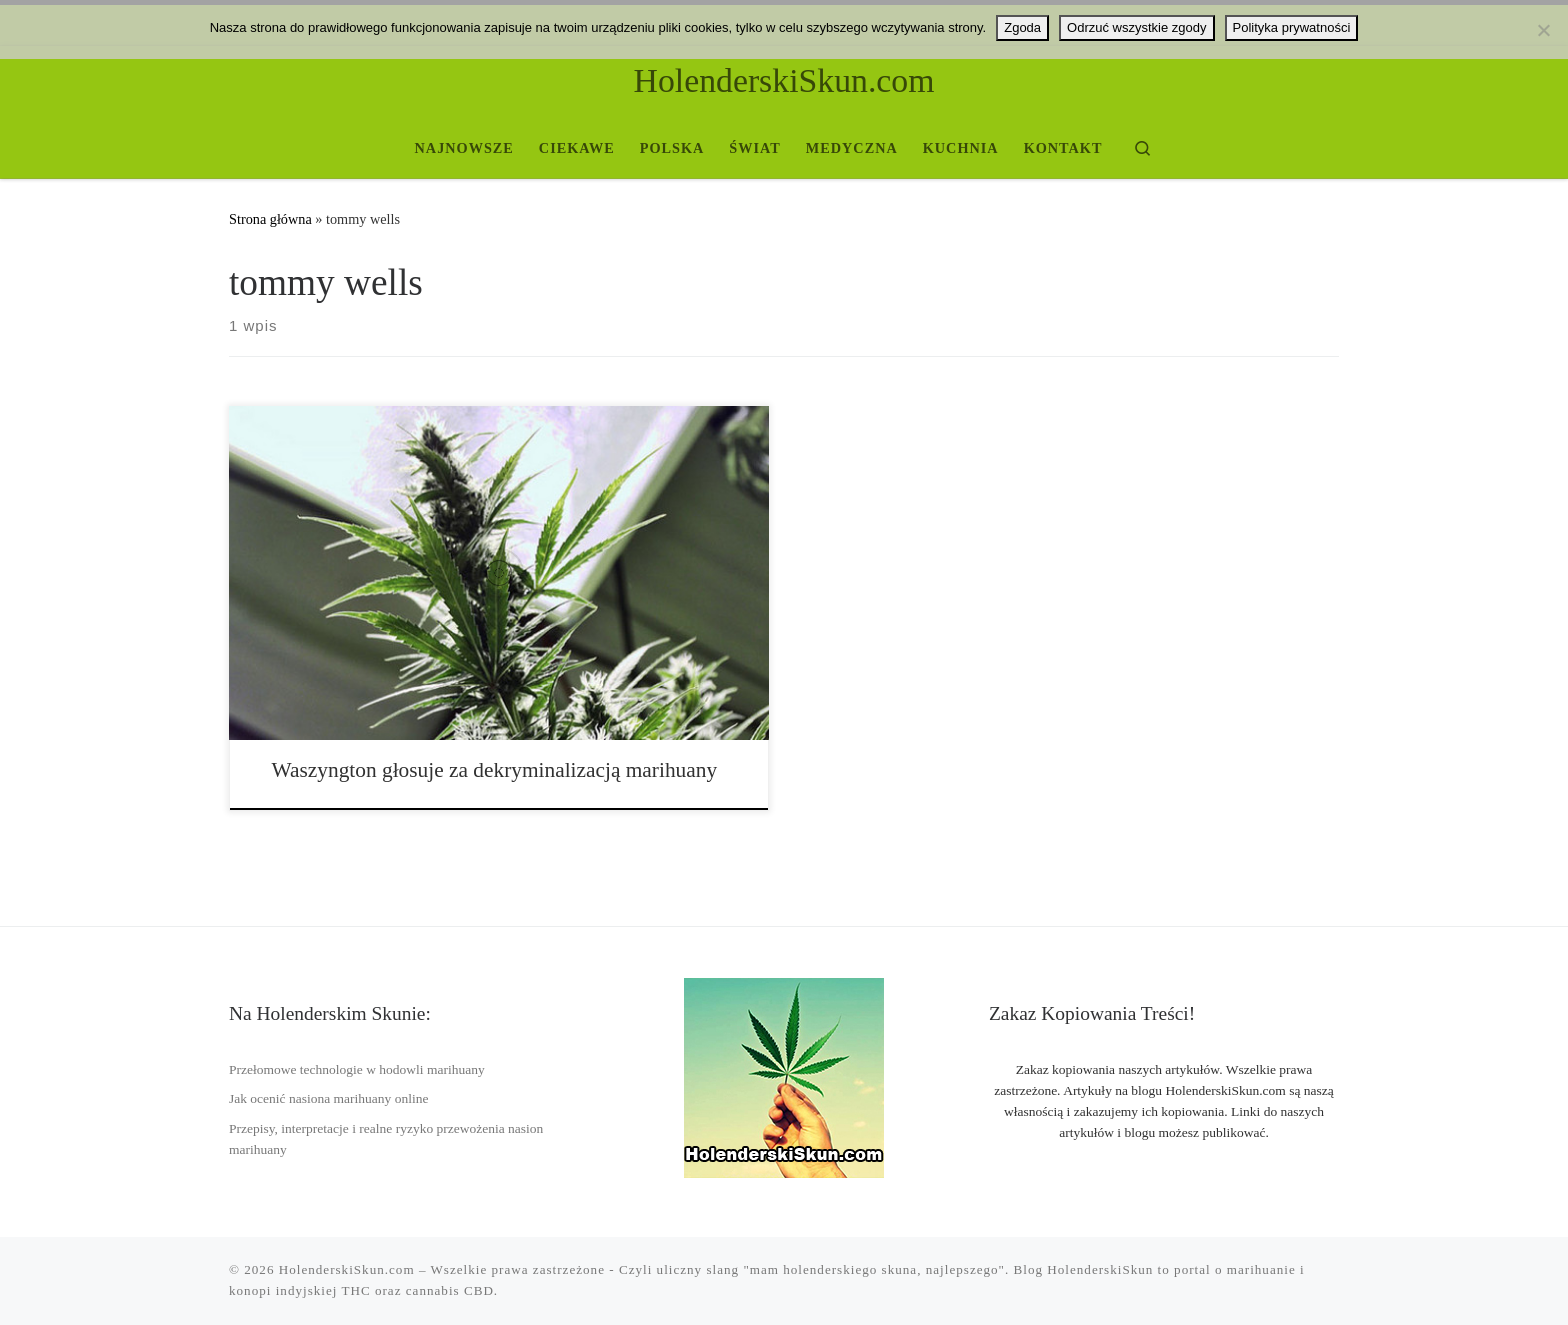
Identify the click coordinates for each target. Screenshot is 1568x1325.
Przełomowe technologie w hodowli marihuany (357, 1069)
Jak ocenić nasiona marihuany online (328, 1098)
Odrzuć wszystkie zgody (1136, 27)
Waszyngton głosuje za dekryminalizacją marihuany (494, 770)
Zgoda (1022, 27)
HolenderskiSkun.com (347, 1269)
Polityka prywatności (1292, 27)
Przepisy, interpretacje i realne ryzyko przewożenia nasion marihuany (386, 1139)
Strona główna (270, 219)
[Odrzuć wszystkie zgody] (1543, 30)
